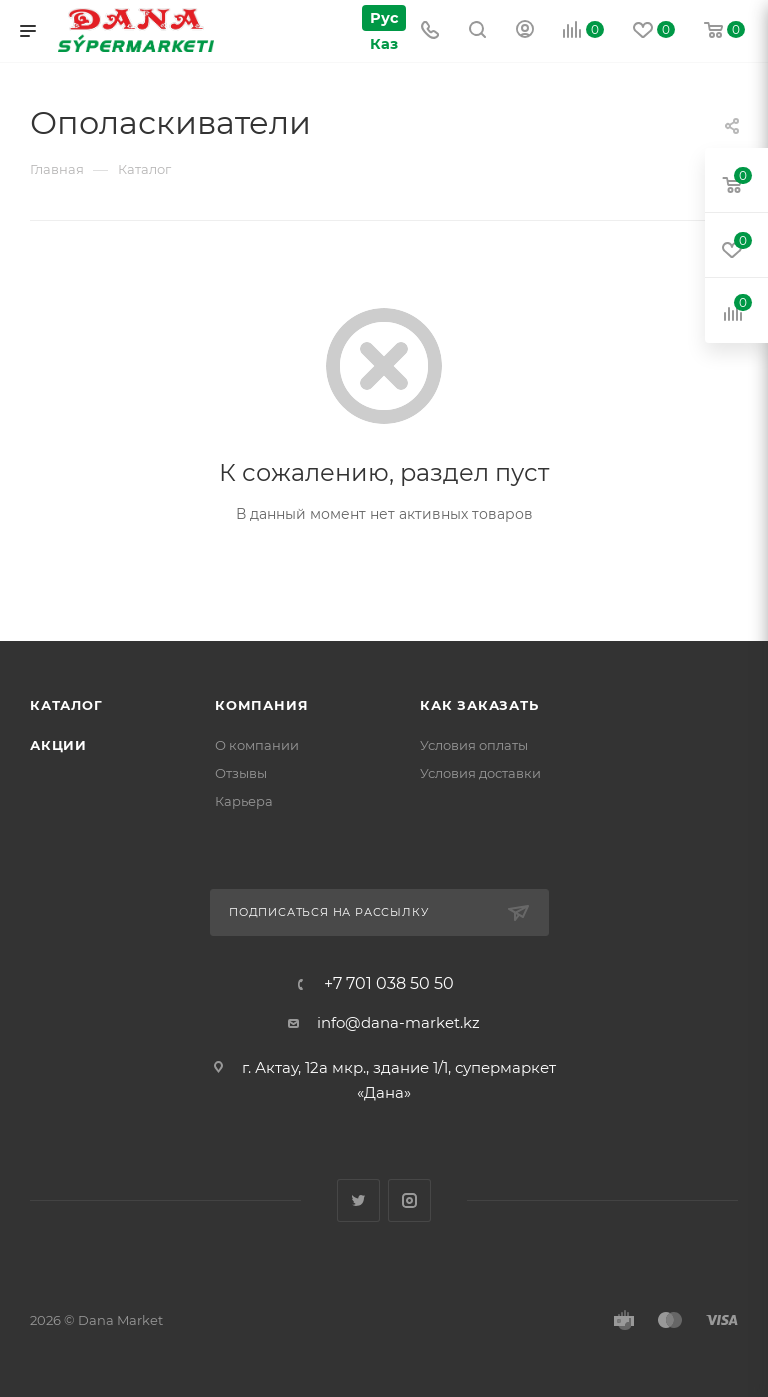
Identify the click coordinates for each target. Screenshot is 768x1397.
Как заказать (479, 705)
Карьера (244, 801)
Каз (383, 43)
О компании (257, 745)
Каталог (66, 705)
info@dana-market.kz (398, 1022)
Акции (58, 745)
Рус (383, 17)
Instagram (409, 1200)
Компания (261, 705)
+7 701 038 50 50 (389, 984)
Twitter (358, 1200)
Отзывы (241, 773)
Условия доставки (480, 773)
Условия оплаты (474, 745)
